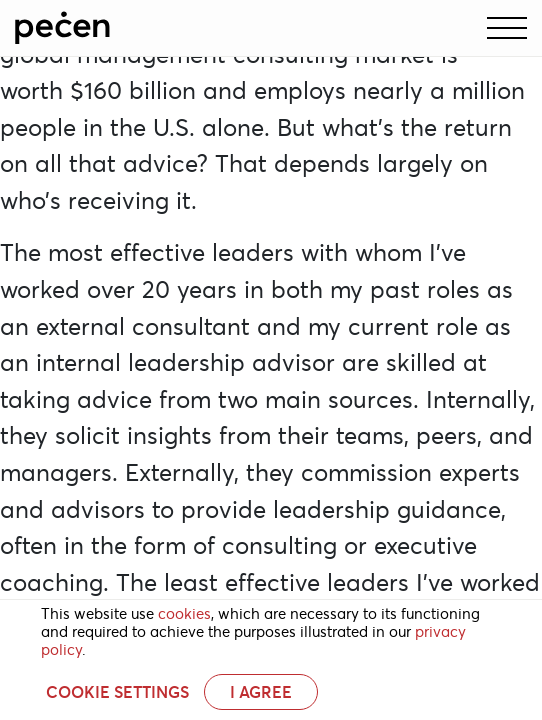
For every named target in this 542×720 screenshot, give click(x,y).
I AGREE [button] (261, 692)
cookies (184, 614)
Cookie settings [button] (117, 692)
